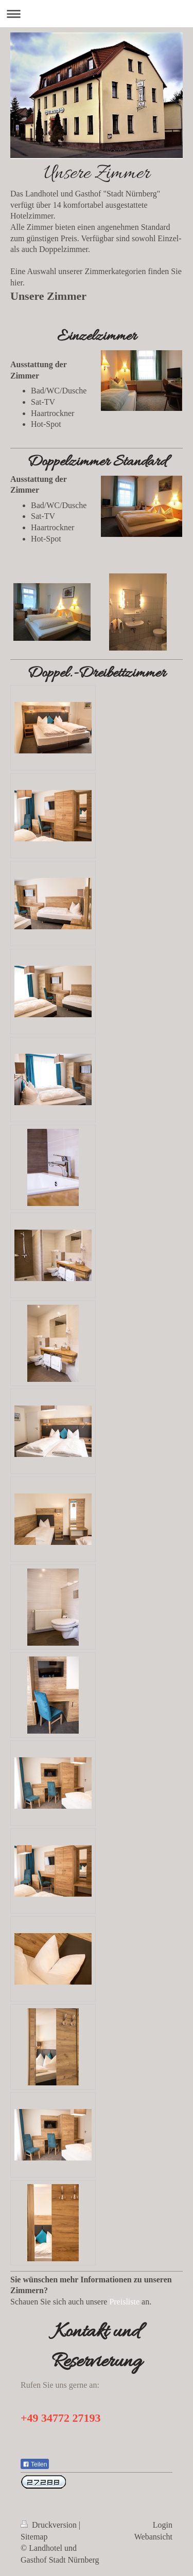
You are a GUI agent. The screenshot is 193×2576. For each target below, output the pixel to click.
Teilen (35, 2464)
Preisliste (124, 2301)
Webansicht (153, 2536)
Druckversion (50, 2524)
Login (162, 2524)
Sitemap (34, 2536)
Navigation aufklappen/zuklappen (96, 14)
